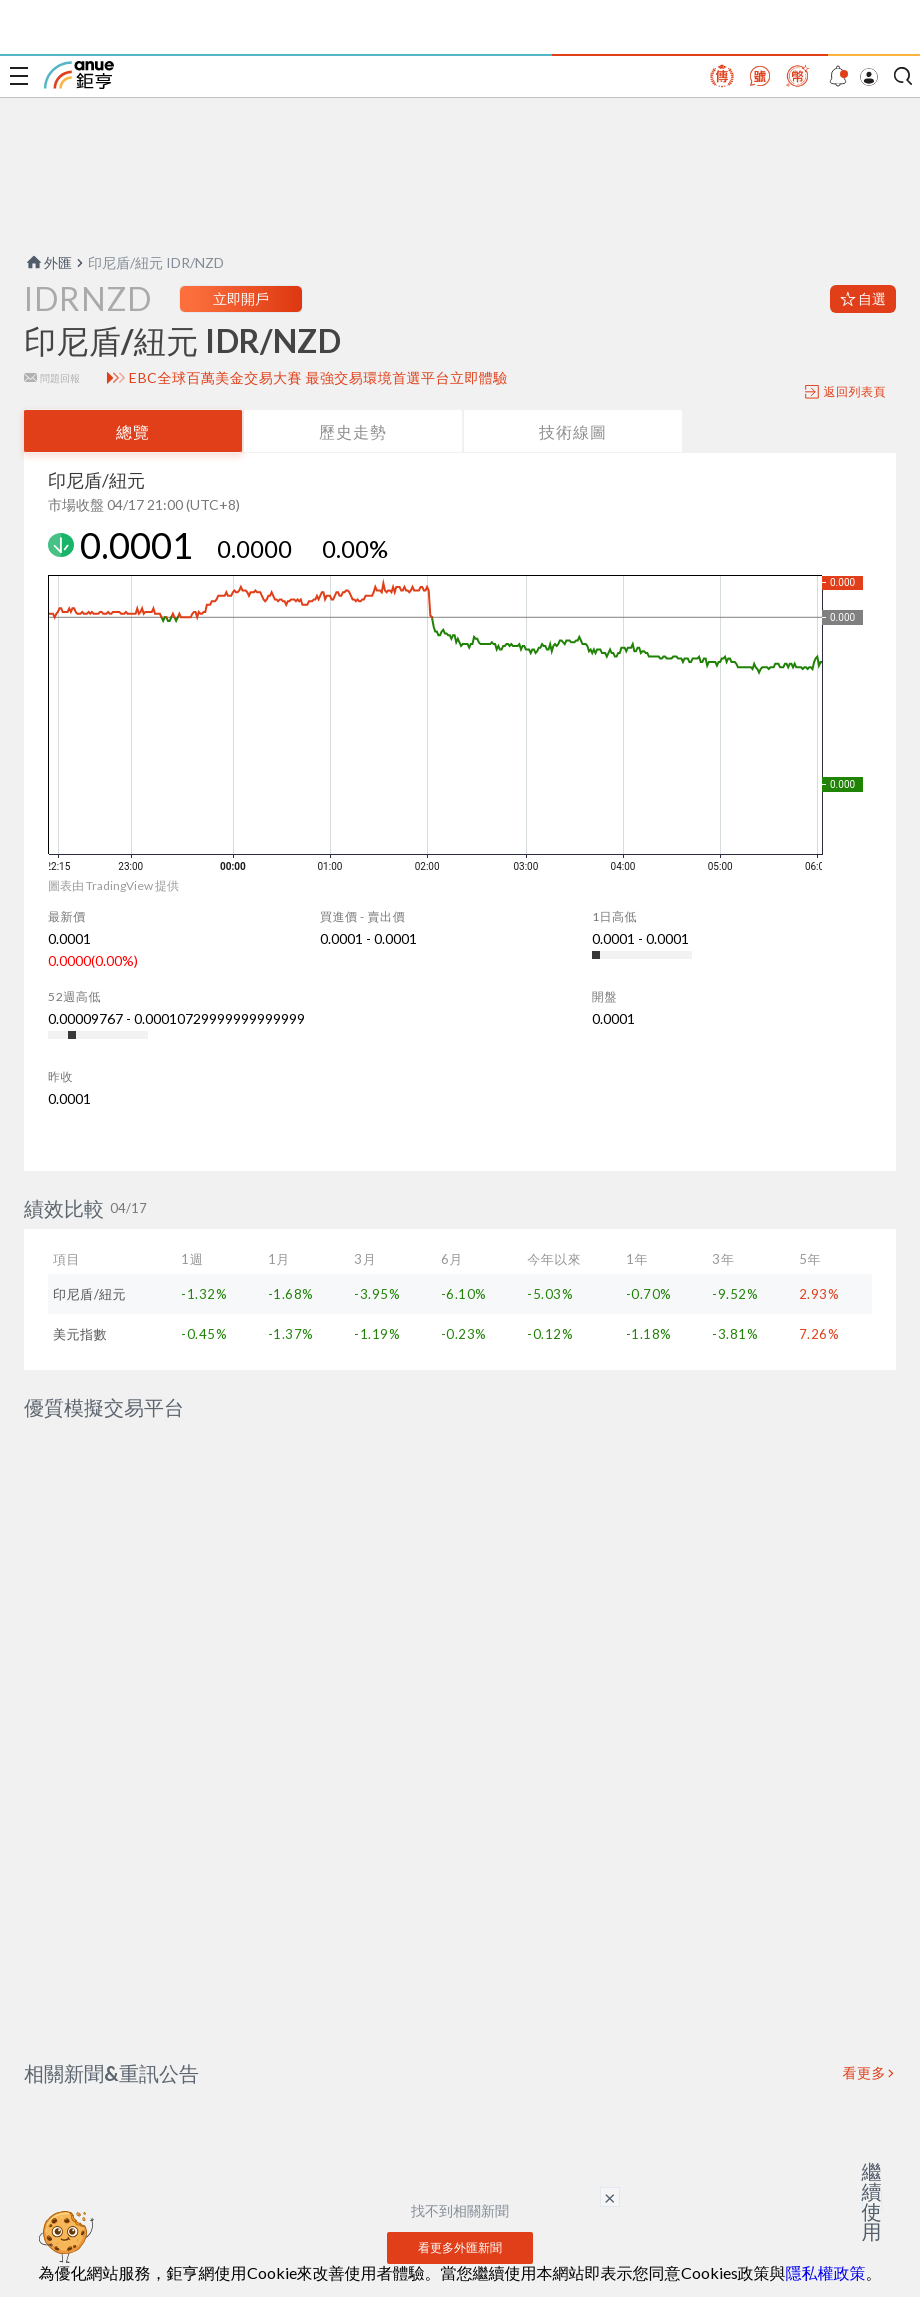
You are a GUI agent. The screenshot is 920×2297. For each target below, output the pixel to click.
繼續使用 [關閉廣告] (872, 2201)
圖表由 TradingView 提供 (113, 885)
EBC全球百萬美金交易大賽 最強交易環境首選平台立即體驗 (318, 378)
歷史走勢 (353, 431)
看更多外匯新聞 (460, 2199)
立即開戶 (241, 298)
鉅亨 (79, 75)
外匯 (48, 262)
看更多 (865, 2025)
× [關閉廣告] (610, 2197)
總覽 (133, 431)
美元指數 (80, 1334)
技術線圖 (573, 431)
